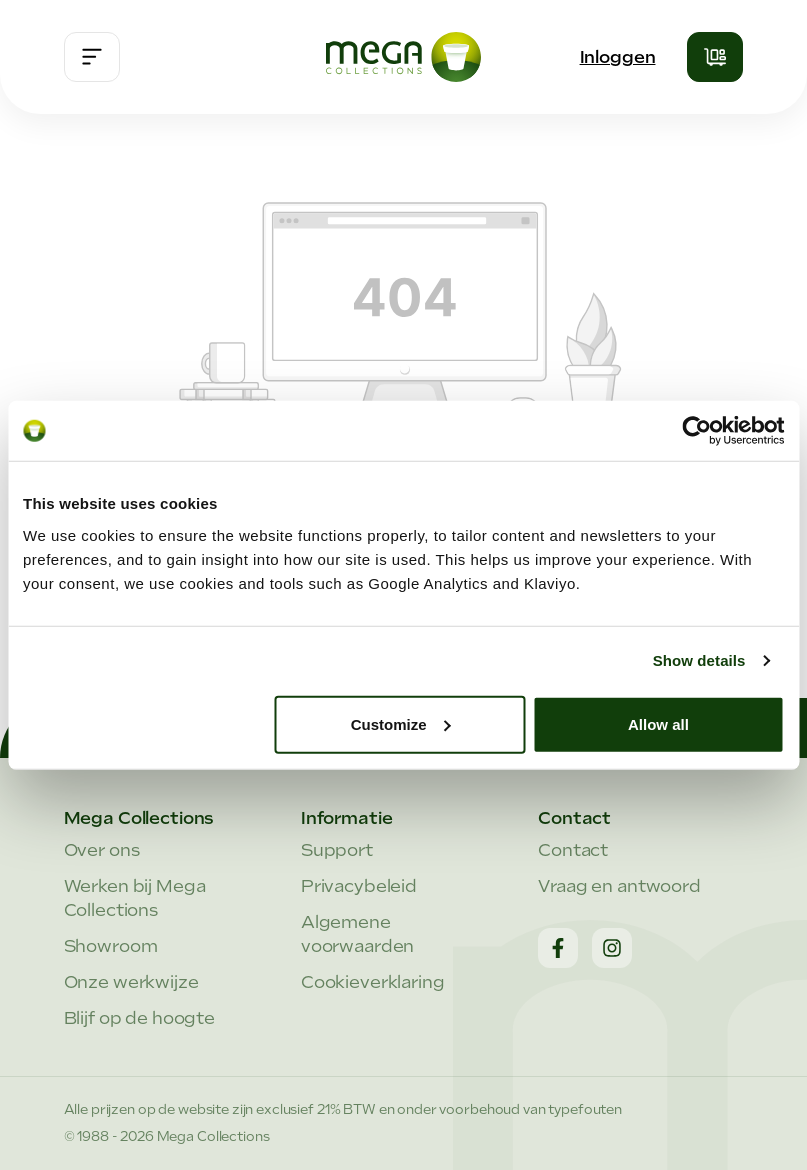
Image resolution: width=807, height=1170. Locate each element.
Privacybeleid (359, 886)
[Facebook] (558, 948)
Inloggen (618, 57)
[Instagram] (612, 948)
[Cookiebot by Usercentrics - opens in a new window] (696, 431)
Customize (401, 723)
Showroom (111, 946)
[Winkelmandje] (715, 57)
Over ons (102, 850)
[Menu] (92, 57)
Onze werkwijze (131, 982)
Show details (699, 660)
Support (337, 850)
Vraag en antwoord (619, 886)
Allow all (658, 723)
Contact (573, 850)
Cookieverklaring (373, 982)
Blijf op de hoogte (140, 1018)
